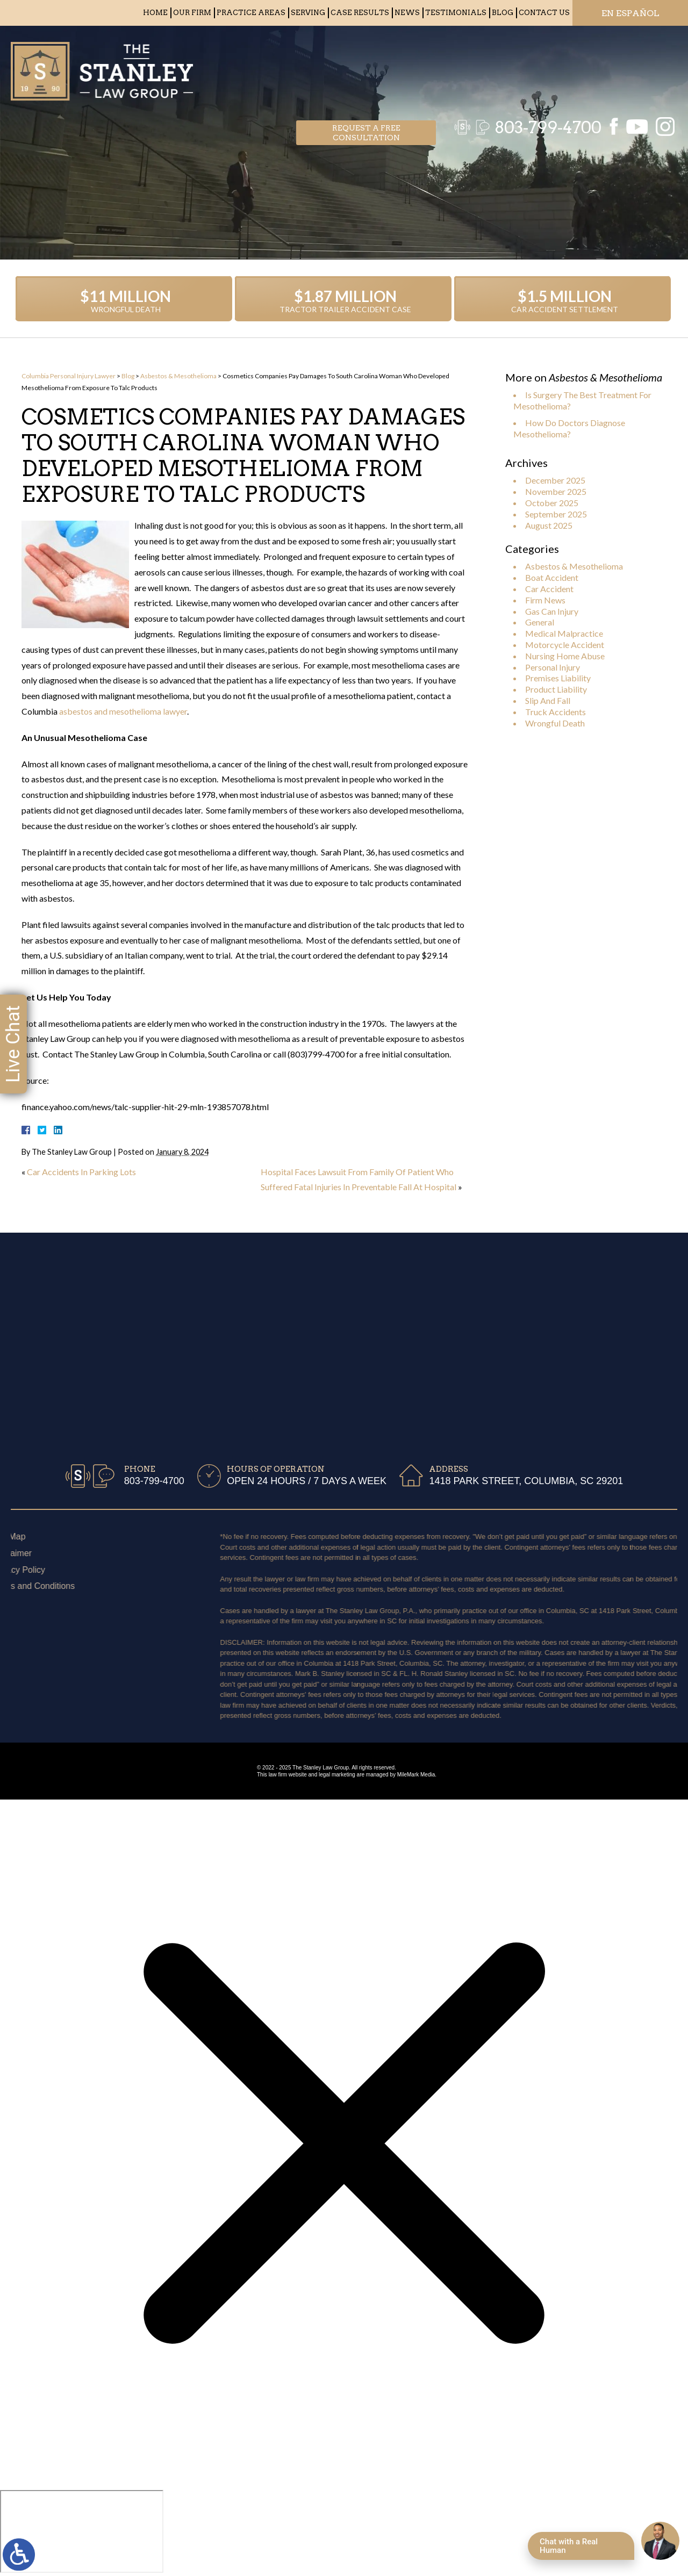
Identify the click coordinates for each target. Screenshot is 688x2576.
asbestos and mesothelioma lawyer (123, 711)
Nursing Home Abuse (565, 656)
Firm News (545, 600)
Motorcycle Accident (564, 644)
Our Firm (192, 13)
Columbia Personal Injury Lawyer (69, 376)
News (407, 13)
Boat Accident (551, 577)
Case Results (360, 13)
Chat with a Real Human (569, 2546)
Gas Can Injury (551, 611)
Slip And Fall (547, 700)
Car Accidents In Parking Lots (81, 1172)
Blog (502, 13)
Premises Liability (558, 678)
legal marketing (337, 1775)
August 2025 (548, 525)
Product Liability (556, 689)
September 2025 (556, 514)
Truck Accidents (555, 712)
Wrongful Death (555, 723)
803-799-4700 (542, 67)
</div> (81, 2531)
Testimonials (455, 13)
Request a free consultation (366, 68)
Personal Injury (552, 667)
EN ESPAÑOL (630, 13)
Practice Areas (251, 13)
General (539, 622)
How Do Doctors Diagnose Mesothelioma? (569, 428)
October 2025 (551, 503)
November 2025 (555, 491)
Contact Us (544, 13)
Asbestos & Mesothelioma (178, 376)
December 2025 (555, 480)
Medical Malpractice (564, 633)
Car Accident (549, 589)
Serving (308, 13)
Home (155, 13)
